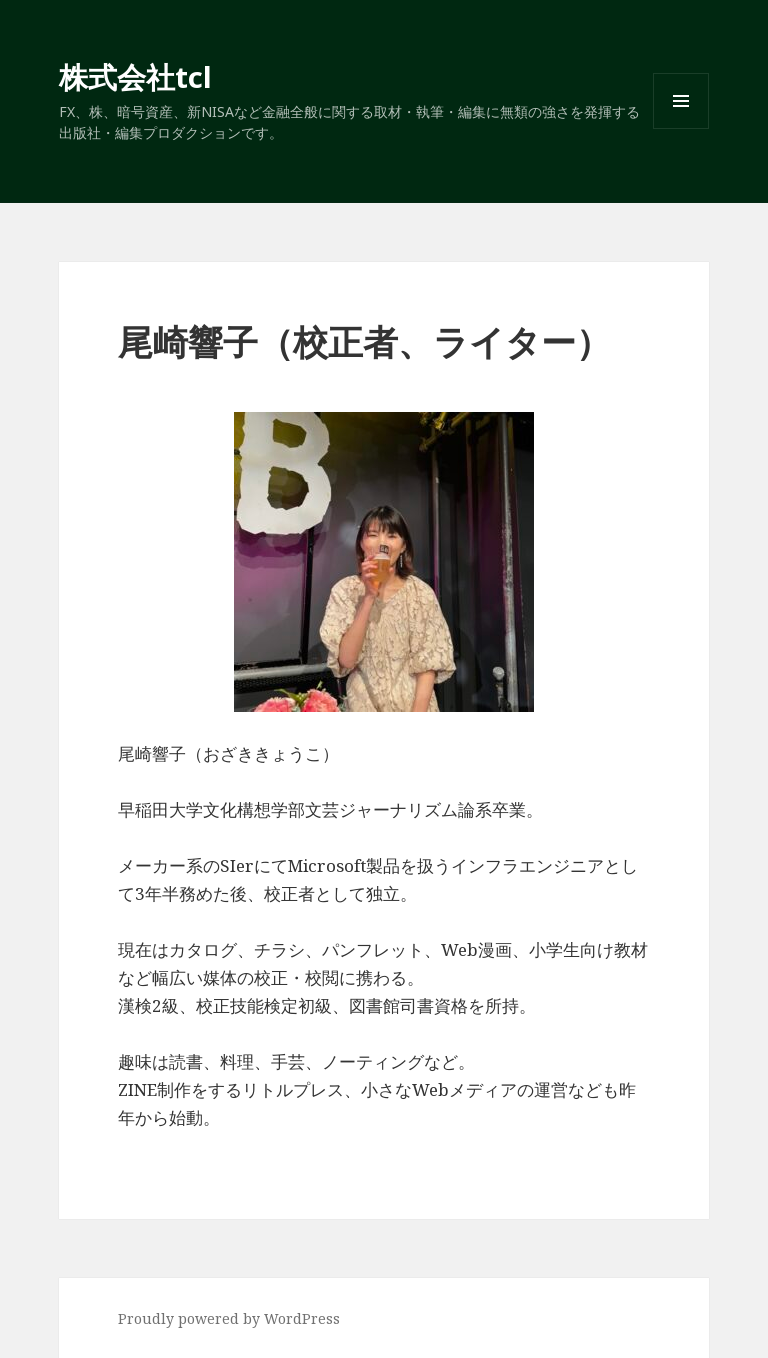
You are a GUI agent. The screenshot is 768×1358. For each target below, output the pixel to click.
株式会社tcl (135, 76)
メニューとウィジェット (681, 128)
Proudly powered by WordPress (229, 1318)
